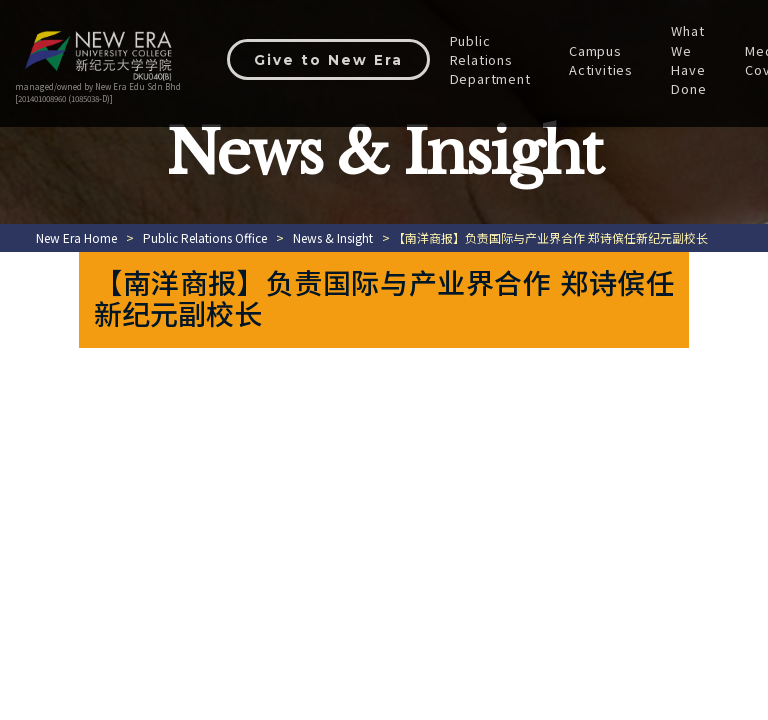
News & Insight (333, 237)
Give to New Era (330, 60)
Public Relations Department (493, 59)
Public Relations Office (205, 237)
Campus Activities (605, 60)
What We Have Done (692, 59)
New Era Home (76, 237)
